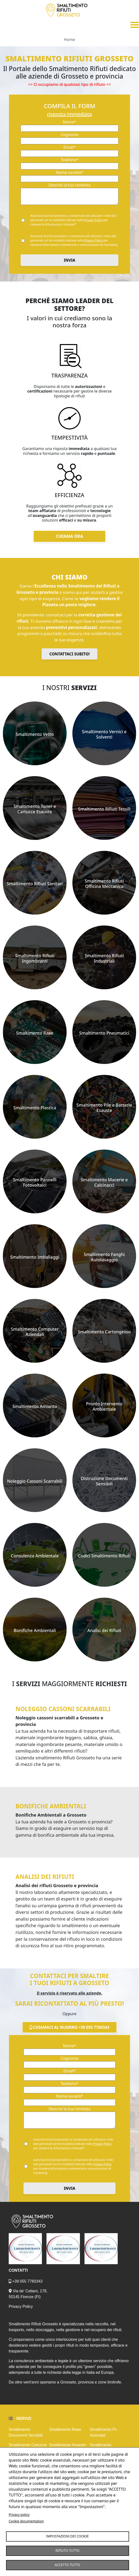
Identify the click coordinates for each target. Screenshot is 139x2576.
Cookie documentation (26, 2521)
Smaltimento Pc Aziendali (103, 2432)
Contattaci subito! (69, 654)
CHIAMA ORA (69, 536)
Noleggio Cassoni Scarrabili (62, 1709)
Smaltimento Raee (65, 2429)
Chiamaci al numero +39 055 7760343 (69, 2027)
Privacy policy (19, 2514)
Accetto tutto (67, 2564)
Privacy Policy (93, 220)
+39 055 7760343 (25, 2281)
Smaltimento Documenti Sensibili (26, 2432)
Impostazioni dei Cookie (67, 2536)
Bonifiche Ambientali (50, 1806)
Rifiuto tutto (67, 2550)
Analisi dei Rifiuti (44, 1877)
